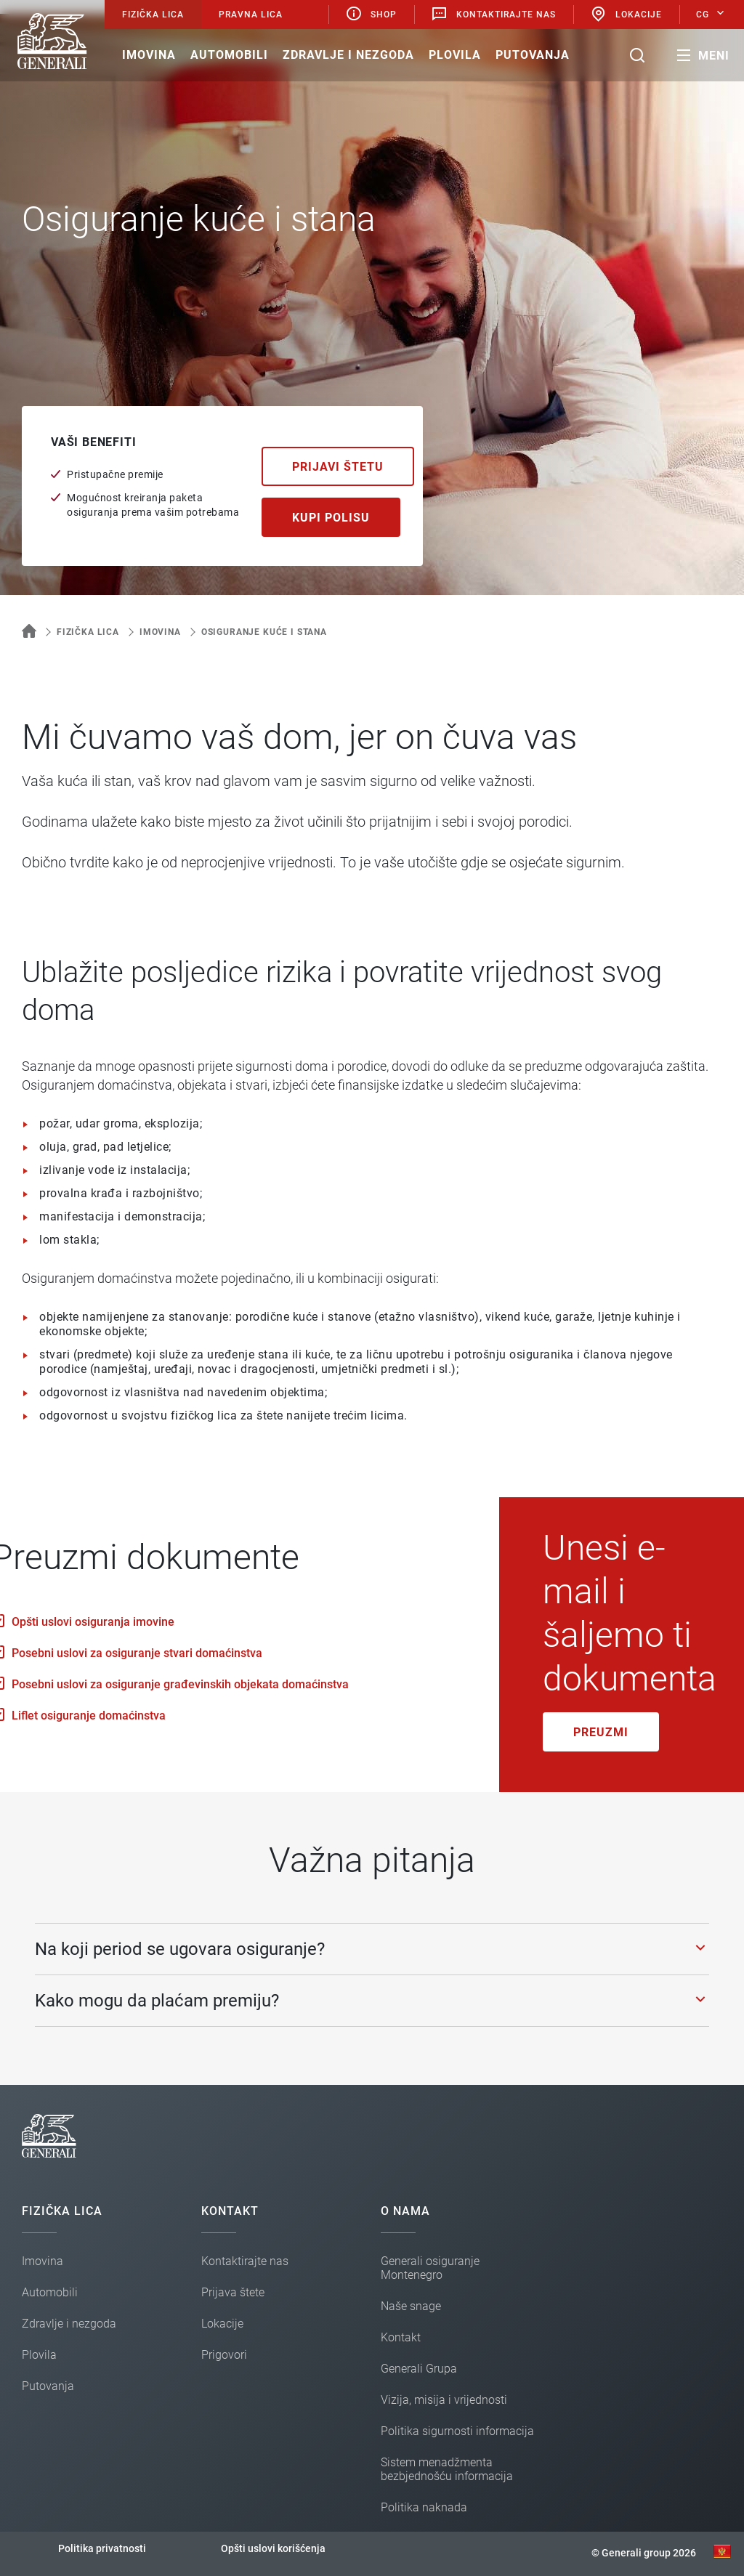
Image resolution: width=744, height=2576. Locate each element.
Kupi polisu (331, 517)
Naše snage (411, 2306)
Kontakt (401, 2337)
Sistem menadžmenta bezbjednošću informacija (447, 2469)
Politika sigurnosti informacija (457, 2431)
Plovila (455, 55)
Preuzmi (600, 1732)
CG (702, 14)
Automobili (229, 55)
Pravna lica (251, 14)
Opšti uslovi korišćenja (273, 2548)
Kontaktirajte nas (493, 14)
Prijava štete (232, 2292)
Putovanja (533, 55)
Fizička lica (153, 14)
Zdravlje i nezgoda (348, 55)
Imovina (149, 55)
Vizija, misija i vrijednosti (444, 2400)
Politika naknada (424, 2507)
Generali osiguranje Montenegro (430, 2268)
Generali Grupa (419, 2368)
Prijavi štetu (338, 467)
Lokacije (626, 14)
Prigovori (224, 2355)
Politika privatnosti (102, 2548)
